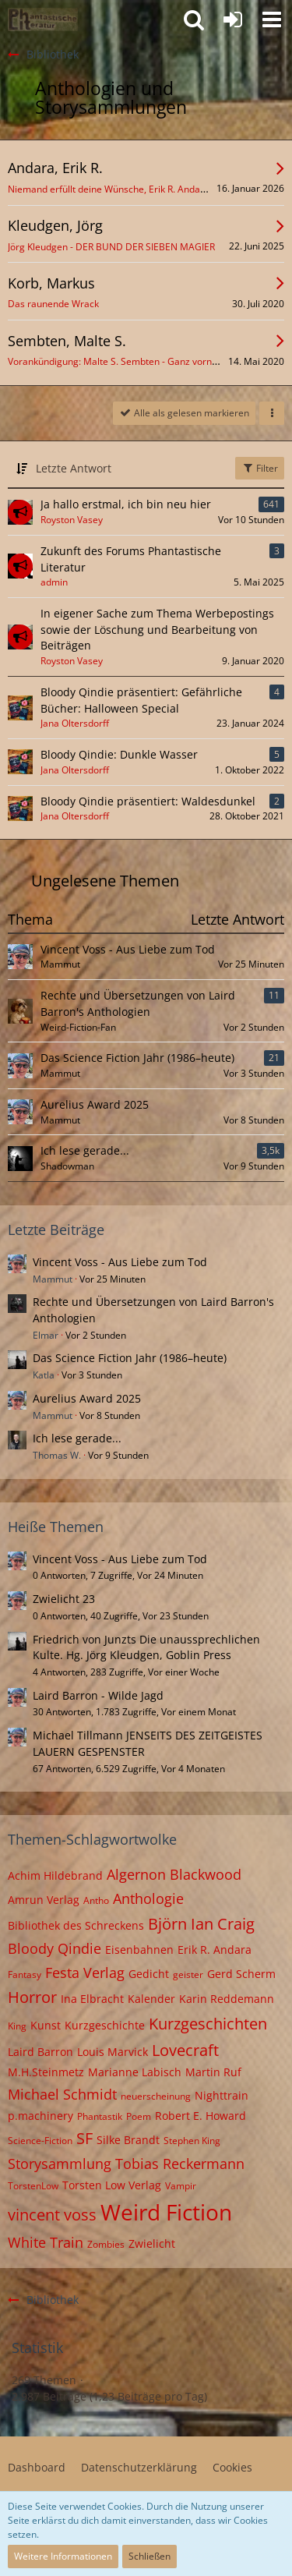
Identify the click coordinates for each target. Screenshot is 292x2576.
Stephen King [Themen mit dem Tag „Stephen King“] (192, 2140)
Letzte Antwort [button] (73, 468)
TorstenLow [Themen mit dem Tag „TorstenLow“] (33, 2185)
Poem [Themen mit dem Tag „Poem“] (138, 2116)
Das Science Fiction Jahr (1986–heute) (137, 1057)
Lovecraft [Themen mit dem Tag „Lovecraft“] (185, 2050)
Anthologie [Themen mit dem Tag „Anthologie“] (148, 1898)
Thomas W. (57, 1455)
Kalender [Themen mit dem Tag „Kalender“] (151, 1998)
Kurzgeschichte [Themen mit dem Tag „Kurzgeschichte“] (105, 2025)
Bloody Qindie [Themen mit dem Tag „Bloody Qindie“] (54, 1948)
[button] (271, 19)
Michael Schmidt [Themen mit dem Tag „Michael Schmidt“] (62, 2094)
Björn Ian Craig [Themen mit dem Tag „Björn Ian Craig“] (201, 1923)
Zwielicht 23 (64, 1598)
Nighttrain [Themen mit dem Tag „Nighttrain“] (221, 2095)
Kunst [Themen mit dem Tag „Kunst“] (45, 2025)
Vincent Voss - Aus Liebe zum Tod (127, 949)
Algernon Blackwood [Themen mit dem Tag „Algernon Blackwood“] (174, 1874)
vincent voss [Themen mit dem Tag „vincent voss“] (52, 2214)
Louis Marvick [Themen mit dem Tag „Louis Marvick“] (112, 2051)
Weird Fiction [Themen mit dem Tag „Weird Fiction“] (166, 2212)
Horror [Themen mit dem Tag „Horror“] (32, 1997)
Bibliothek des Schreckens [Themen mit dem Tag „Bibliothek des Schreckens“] (76, 1925)
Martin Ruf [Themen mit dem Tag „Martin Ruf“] (213, 2072)
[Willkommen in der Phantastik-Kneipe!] (43, 19)
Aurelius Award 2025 (94, 1104)
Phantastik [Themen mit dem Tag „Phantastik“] (99, 2116)
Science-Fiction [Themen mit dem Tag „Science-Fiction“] (40, 2140)
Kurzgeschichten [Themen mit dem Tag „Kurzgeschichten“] (208, 2023)
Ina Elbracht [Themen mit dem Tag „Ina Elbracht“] (92, 1998)
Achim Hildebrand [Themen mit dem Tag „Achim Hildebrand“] (55, 1875)
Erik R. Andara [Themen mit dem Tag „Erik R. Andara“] (215, 1949)
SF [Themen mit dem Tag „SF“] (84, 2138)
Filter (259, 468)
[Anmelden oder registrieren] (232, 19)
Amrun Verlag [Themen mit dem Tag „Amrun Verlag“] (43, 1899)
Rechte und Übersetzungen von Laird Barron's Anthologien (137, 1003)
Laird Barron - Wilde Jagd (98, 1695)
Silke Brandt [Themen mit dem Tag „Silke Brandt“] (128, 2139)
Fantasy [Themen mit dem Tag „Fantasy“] (24, 1974)
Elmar (45, 1335)
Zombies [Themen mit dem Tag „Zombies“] (106, 2244)
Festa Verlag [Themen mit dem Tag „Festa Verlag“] (85, 1972)
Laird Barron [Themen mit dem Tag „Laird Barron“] (40, 2051)
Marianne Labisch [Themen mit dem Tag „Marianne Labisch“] (134, 2072)
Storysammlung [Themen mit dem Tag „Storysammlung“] (59, 2163)
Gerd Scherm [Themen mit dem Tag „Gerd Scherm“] (241, 1973)
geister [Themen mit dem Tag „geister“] (188, 1974)
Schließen (149, 2556)
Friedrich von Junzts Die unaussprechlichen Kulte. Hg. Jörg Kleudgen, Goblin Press (146, 1647)
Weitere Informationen (63, 2556)
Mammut (52, 1279)
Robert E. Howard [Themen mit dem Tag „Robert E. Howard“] (200, 2115)
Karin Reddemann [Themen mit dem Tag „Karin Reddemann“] (226, 1998)
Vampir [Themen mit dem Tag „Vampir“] (180, 2185)
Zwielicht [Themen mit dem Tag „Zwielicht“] (151, 2243)
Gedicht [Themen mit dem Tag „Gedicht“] (148, 1973)
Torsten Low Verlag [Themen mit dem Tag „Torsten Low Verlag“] (111, 2185)
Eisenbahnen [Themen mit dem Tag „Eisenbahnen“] (139, 1949)
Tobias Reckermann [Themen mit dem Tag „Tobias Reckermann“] (180, 2163)
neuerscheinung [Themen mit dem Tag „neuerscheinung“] (156, 2096)
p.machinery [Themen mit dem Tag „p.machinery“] (40, 2115)
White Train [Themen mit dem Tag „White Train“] (45, 2242)
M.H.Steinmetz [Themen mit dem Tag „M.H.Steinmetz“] (46, 2072)
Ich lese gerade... (84, 1150)
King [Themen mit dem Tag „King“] (17, 2026)
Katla (44, 1375)
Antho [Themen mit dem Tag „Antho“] (96, 1900)
